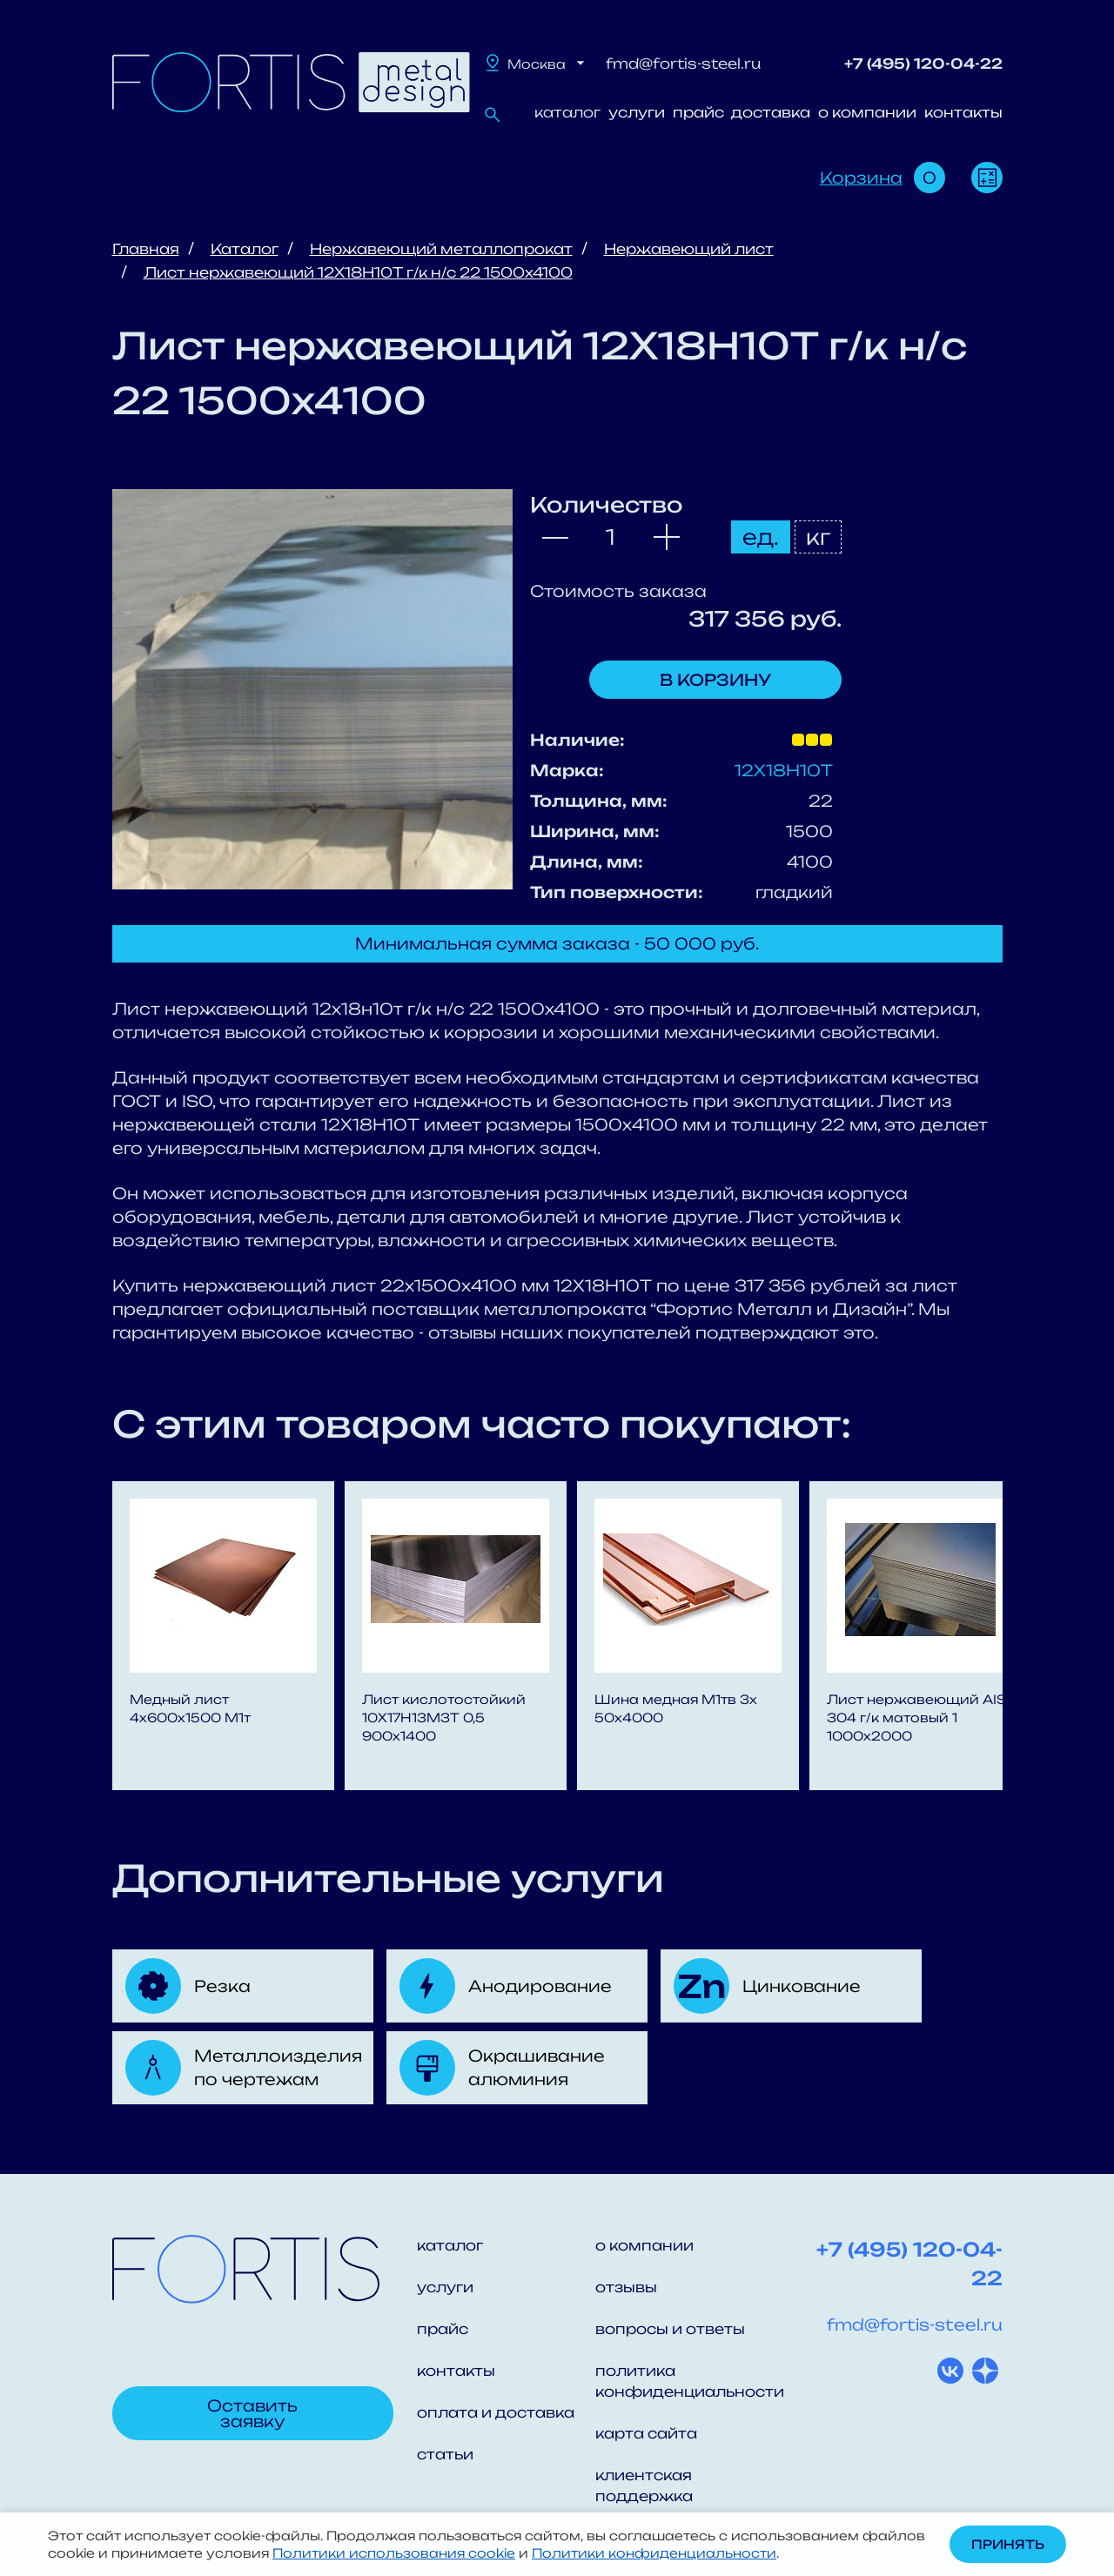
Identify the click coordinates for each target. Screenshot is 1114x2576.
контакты (963, 112)
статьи (445, 2454)
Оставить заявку (252, 2413)
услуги (636, 112)
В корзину (715, 679)
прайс (698, 112)
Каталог (244, 249)
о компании (867, 112)
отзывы (626, 2287)
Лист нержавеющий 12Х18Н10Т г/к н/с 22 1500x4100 (358, 272)
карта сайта (646, 2433)
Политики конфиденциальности (654, 2553)
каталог (567, 112)
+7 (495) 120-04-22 (923, 63)
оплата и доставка (495, 2412)
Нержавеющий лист (689, 249)
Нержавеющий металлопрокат (441, 249)
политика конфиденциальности (684, 2381)
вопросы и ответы (670, 2329)
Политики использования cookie (393, 2553)
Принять (1007, 2544)
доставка (770, 112)
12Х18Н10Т (784, 770)
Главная (145, 249)
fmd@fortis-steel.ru (683, 63)
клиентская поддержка (644, 2485)
